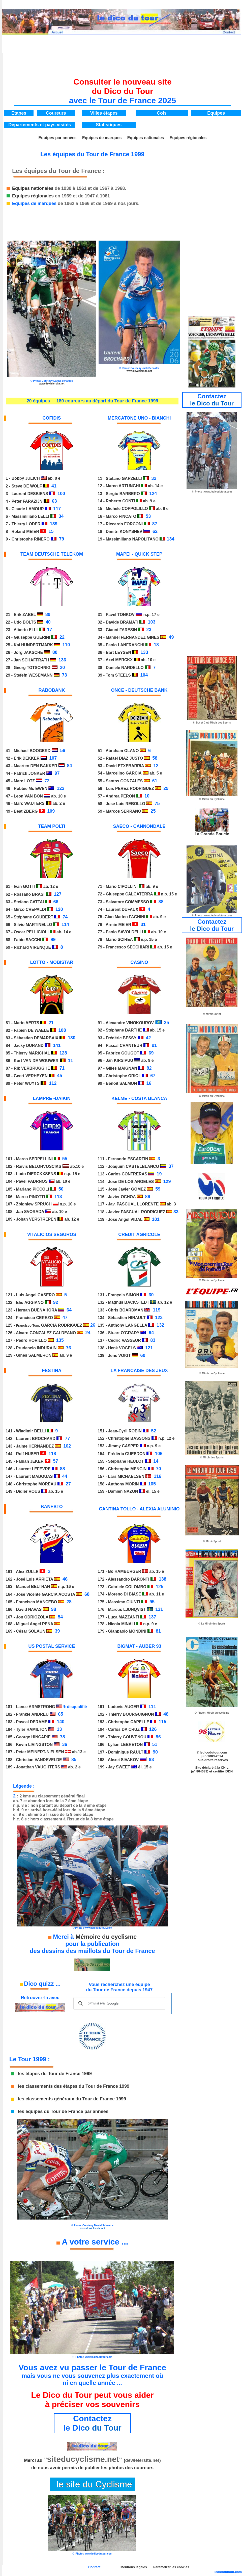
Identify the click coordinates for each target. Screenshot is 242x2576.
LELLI (43, 516)
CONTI (128, 501)
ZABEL (29, 614)
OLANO (131, 751)
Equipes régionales (188, 138)
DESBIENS (37, 494)
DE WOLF (32, 486)
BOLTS (29, 622)
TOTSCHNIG (38, 667)
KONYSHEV (131, 531)
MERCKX (124, 660)
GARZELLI (132, 478)
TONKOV (126, 614)
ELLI (34, 630)
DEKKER (31, 758)
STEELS (123, 675)
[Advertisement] (122, 60)
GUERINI (41, 637)
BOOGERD (40, 751)
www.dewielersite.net (52, 383)
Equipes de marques (102, 138)
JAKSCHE (33, 652)
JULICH (32, 478)
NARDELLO (132, 667)
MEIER (32, 531)
